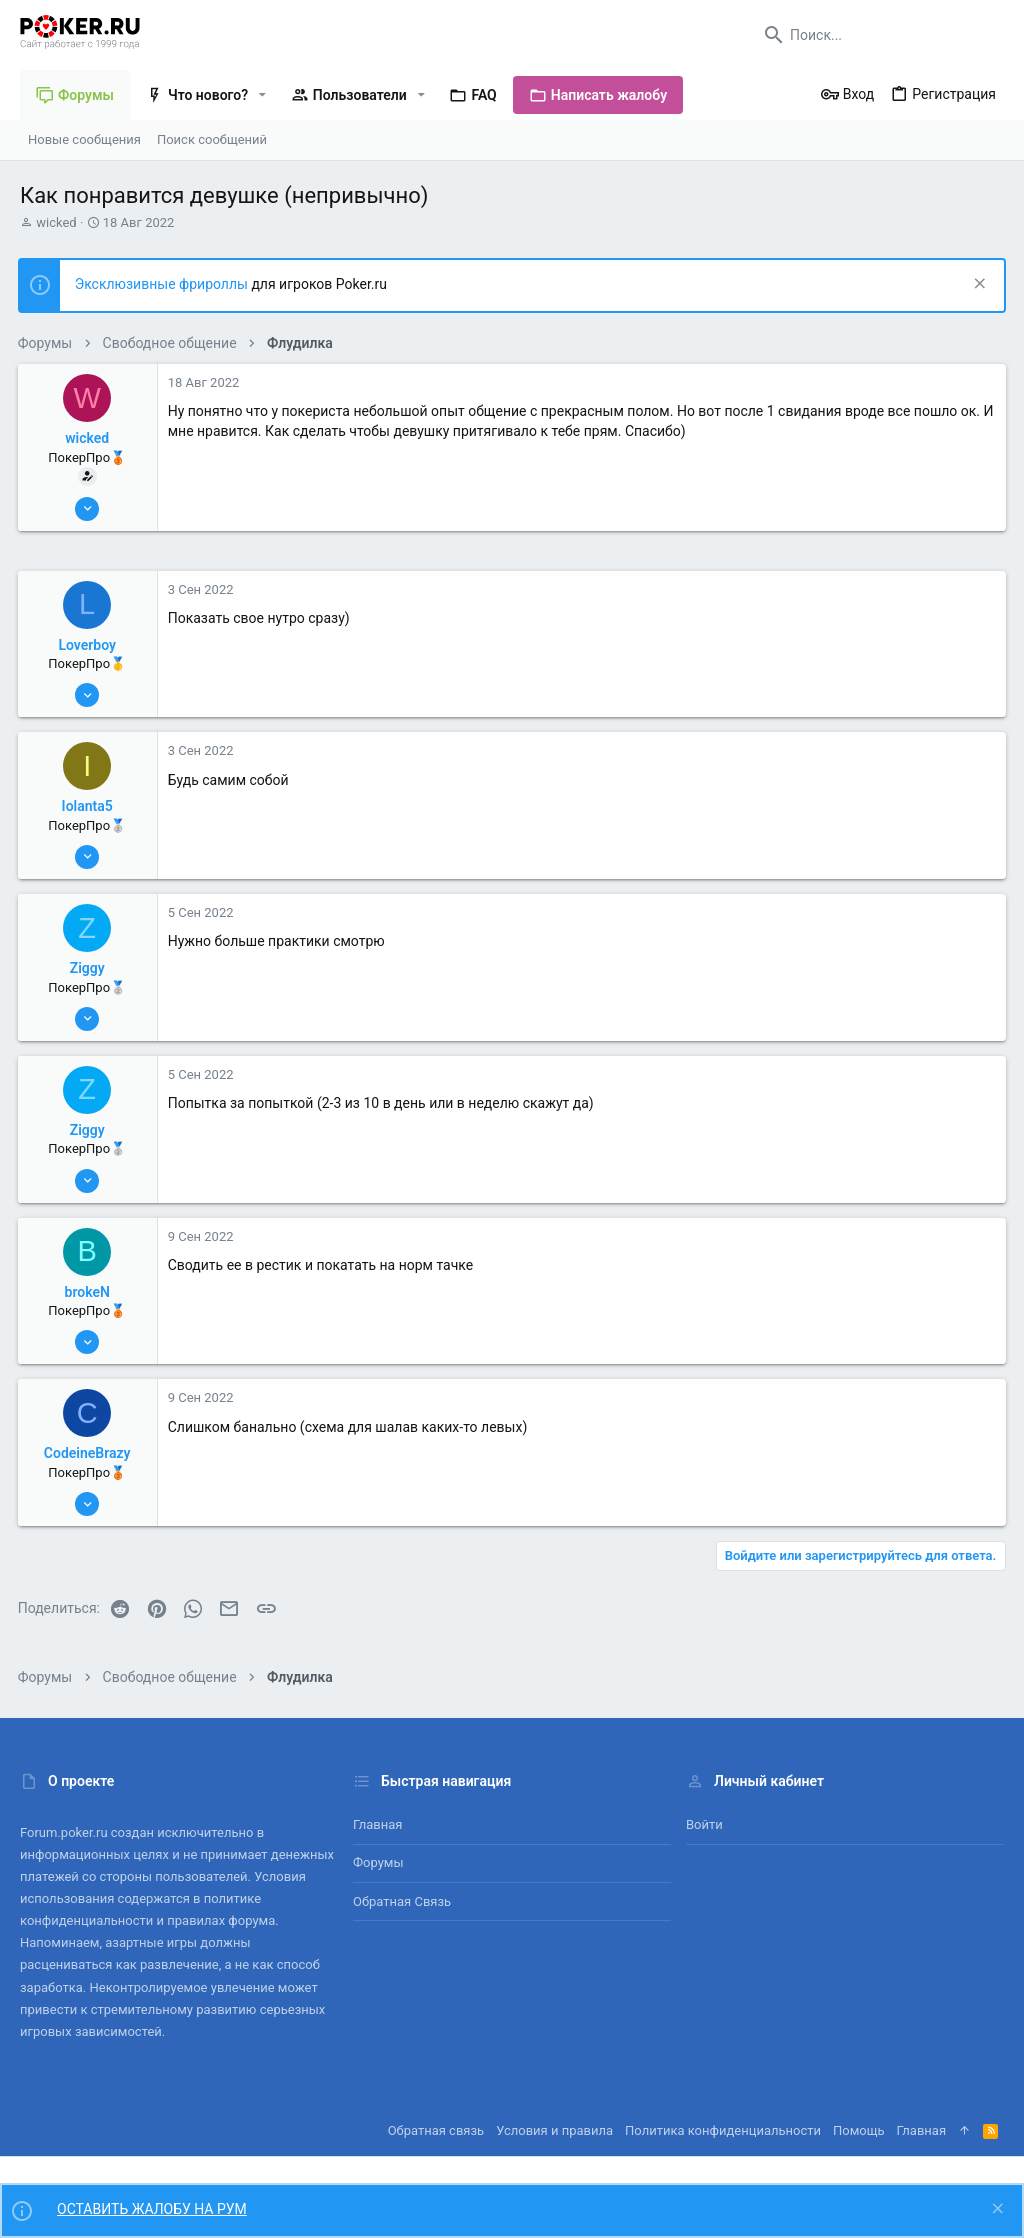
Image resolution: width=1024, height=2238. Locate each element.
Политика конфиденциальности (723, 2130)
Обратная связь (402, 1901)
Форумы (378, 1862)
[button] (262, 95)
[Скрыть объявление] (975, 285)
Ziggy (89, 968)
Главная (377, 1824)
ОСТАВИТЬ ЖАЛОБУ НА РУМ (152, 2209)
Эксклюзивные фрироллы (165, 284)
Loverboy (90, 645)
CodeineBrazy (89, 1453)
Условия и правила (554, 2130)
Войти (704, 1824)
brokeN (89, 1292)
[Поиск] (879, 35)
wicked (56, 222)
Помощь (859, 2130)
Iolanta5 (89, 806)
